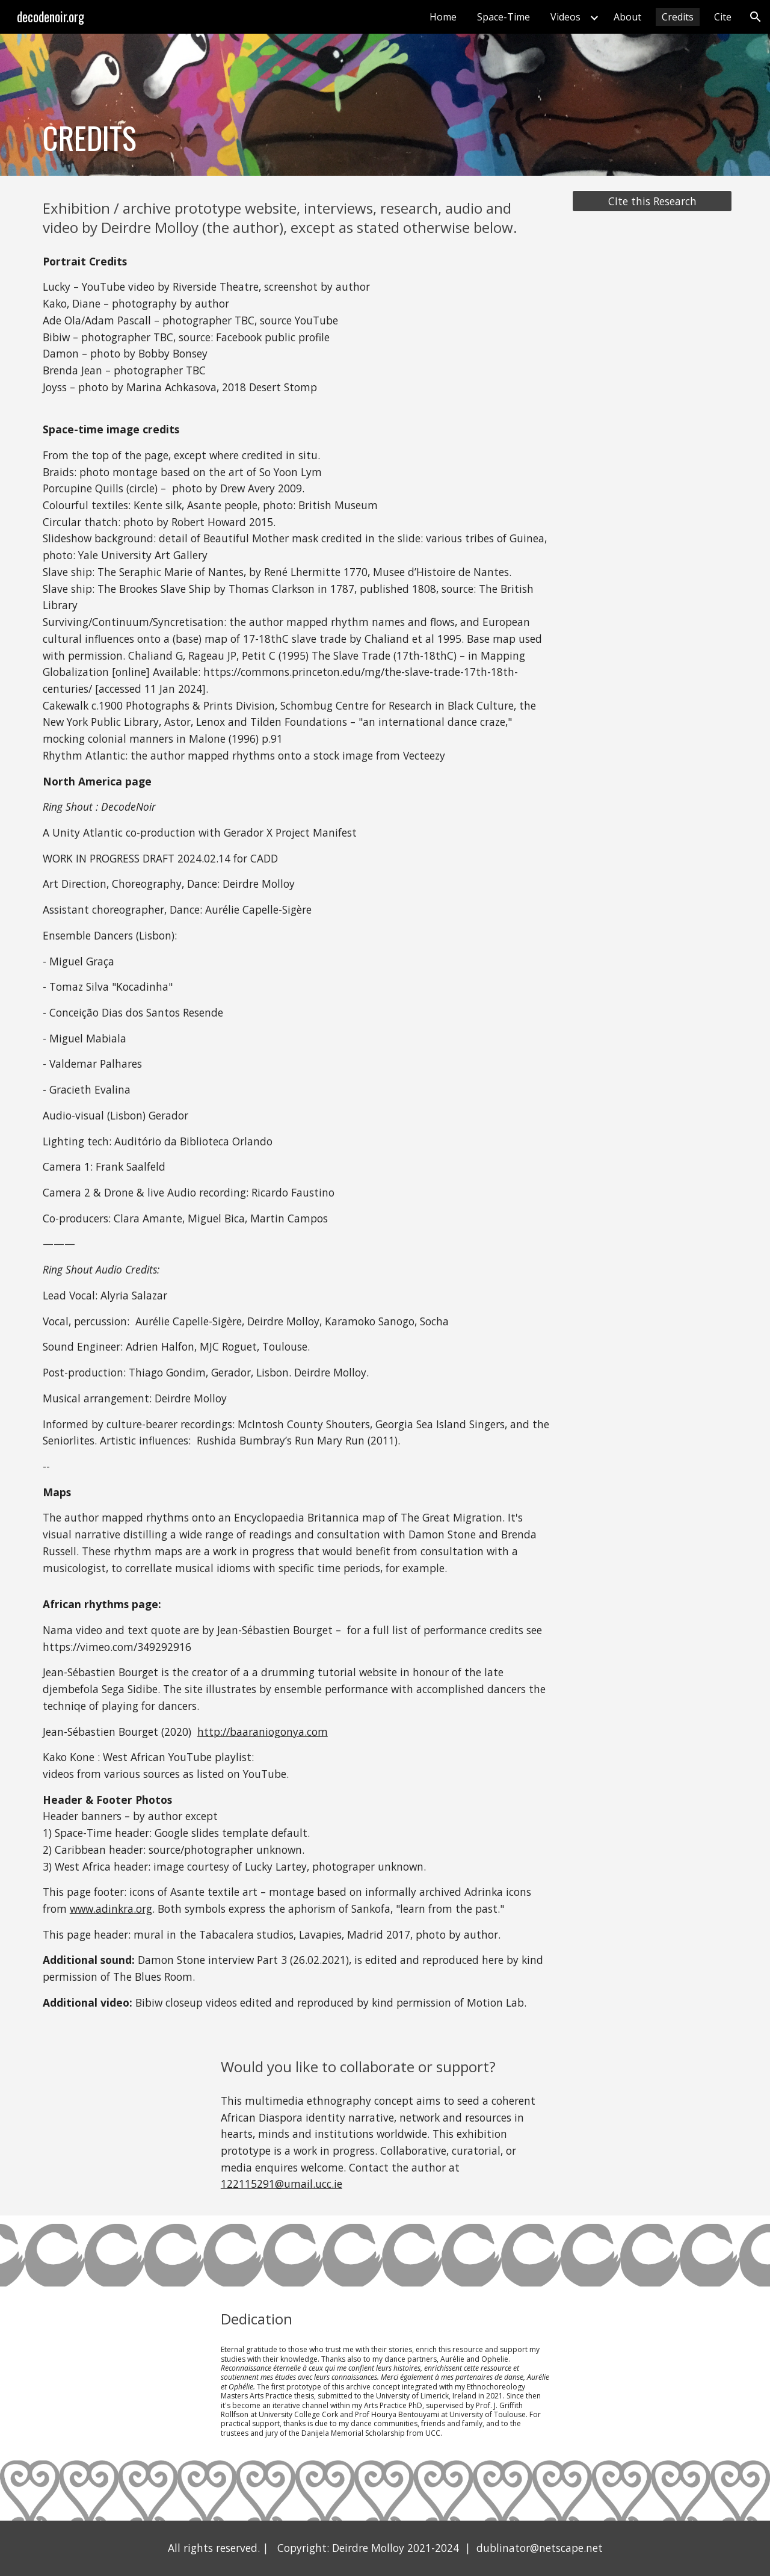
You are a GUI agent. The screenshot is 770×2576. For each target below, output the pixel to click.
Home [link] (443, 16)
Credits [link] (678, 16)
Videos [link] (565, 16)
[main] (207, 104)
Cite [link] (723, 16)
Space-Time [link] (503, 16)
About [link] (627, 16)
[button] (755, 16)
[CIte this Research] (652, 201)
